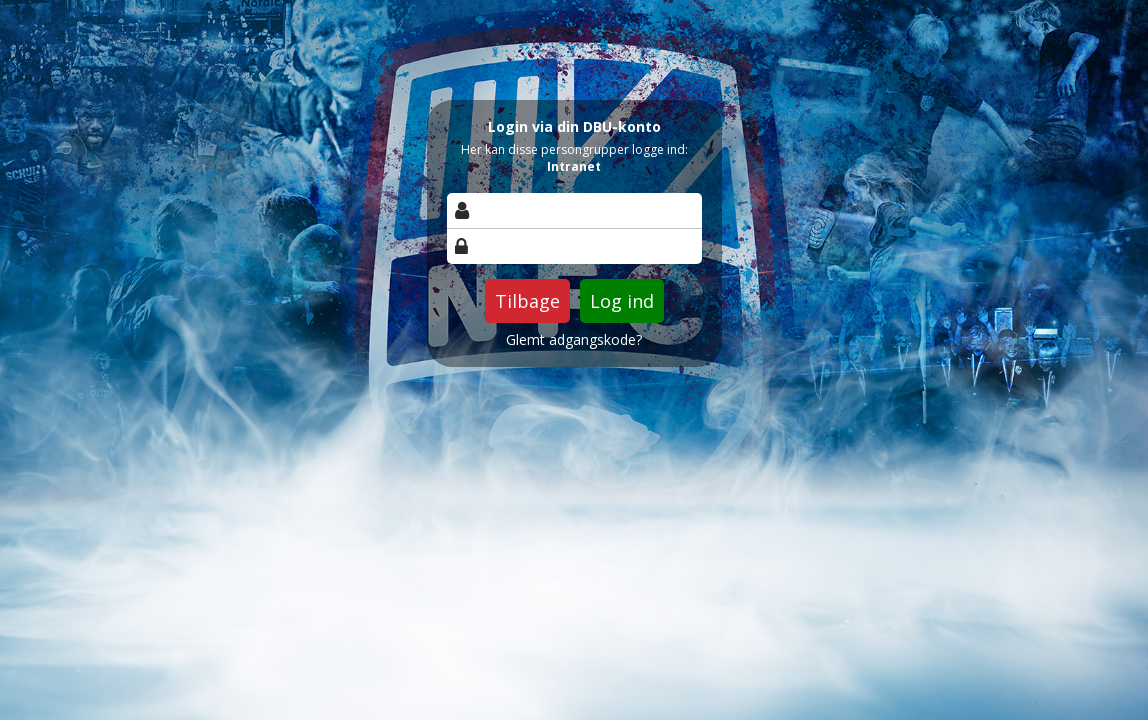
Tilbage (527, 301)
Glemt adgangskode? (574, 340)
